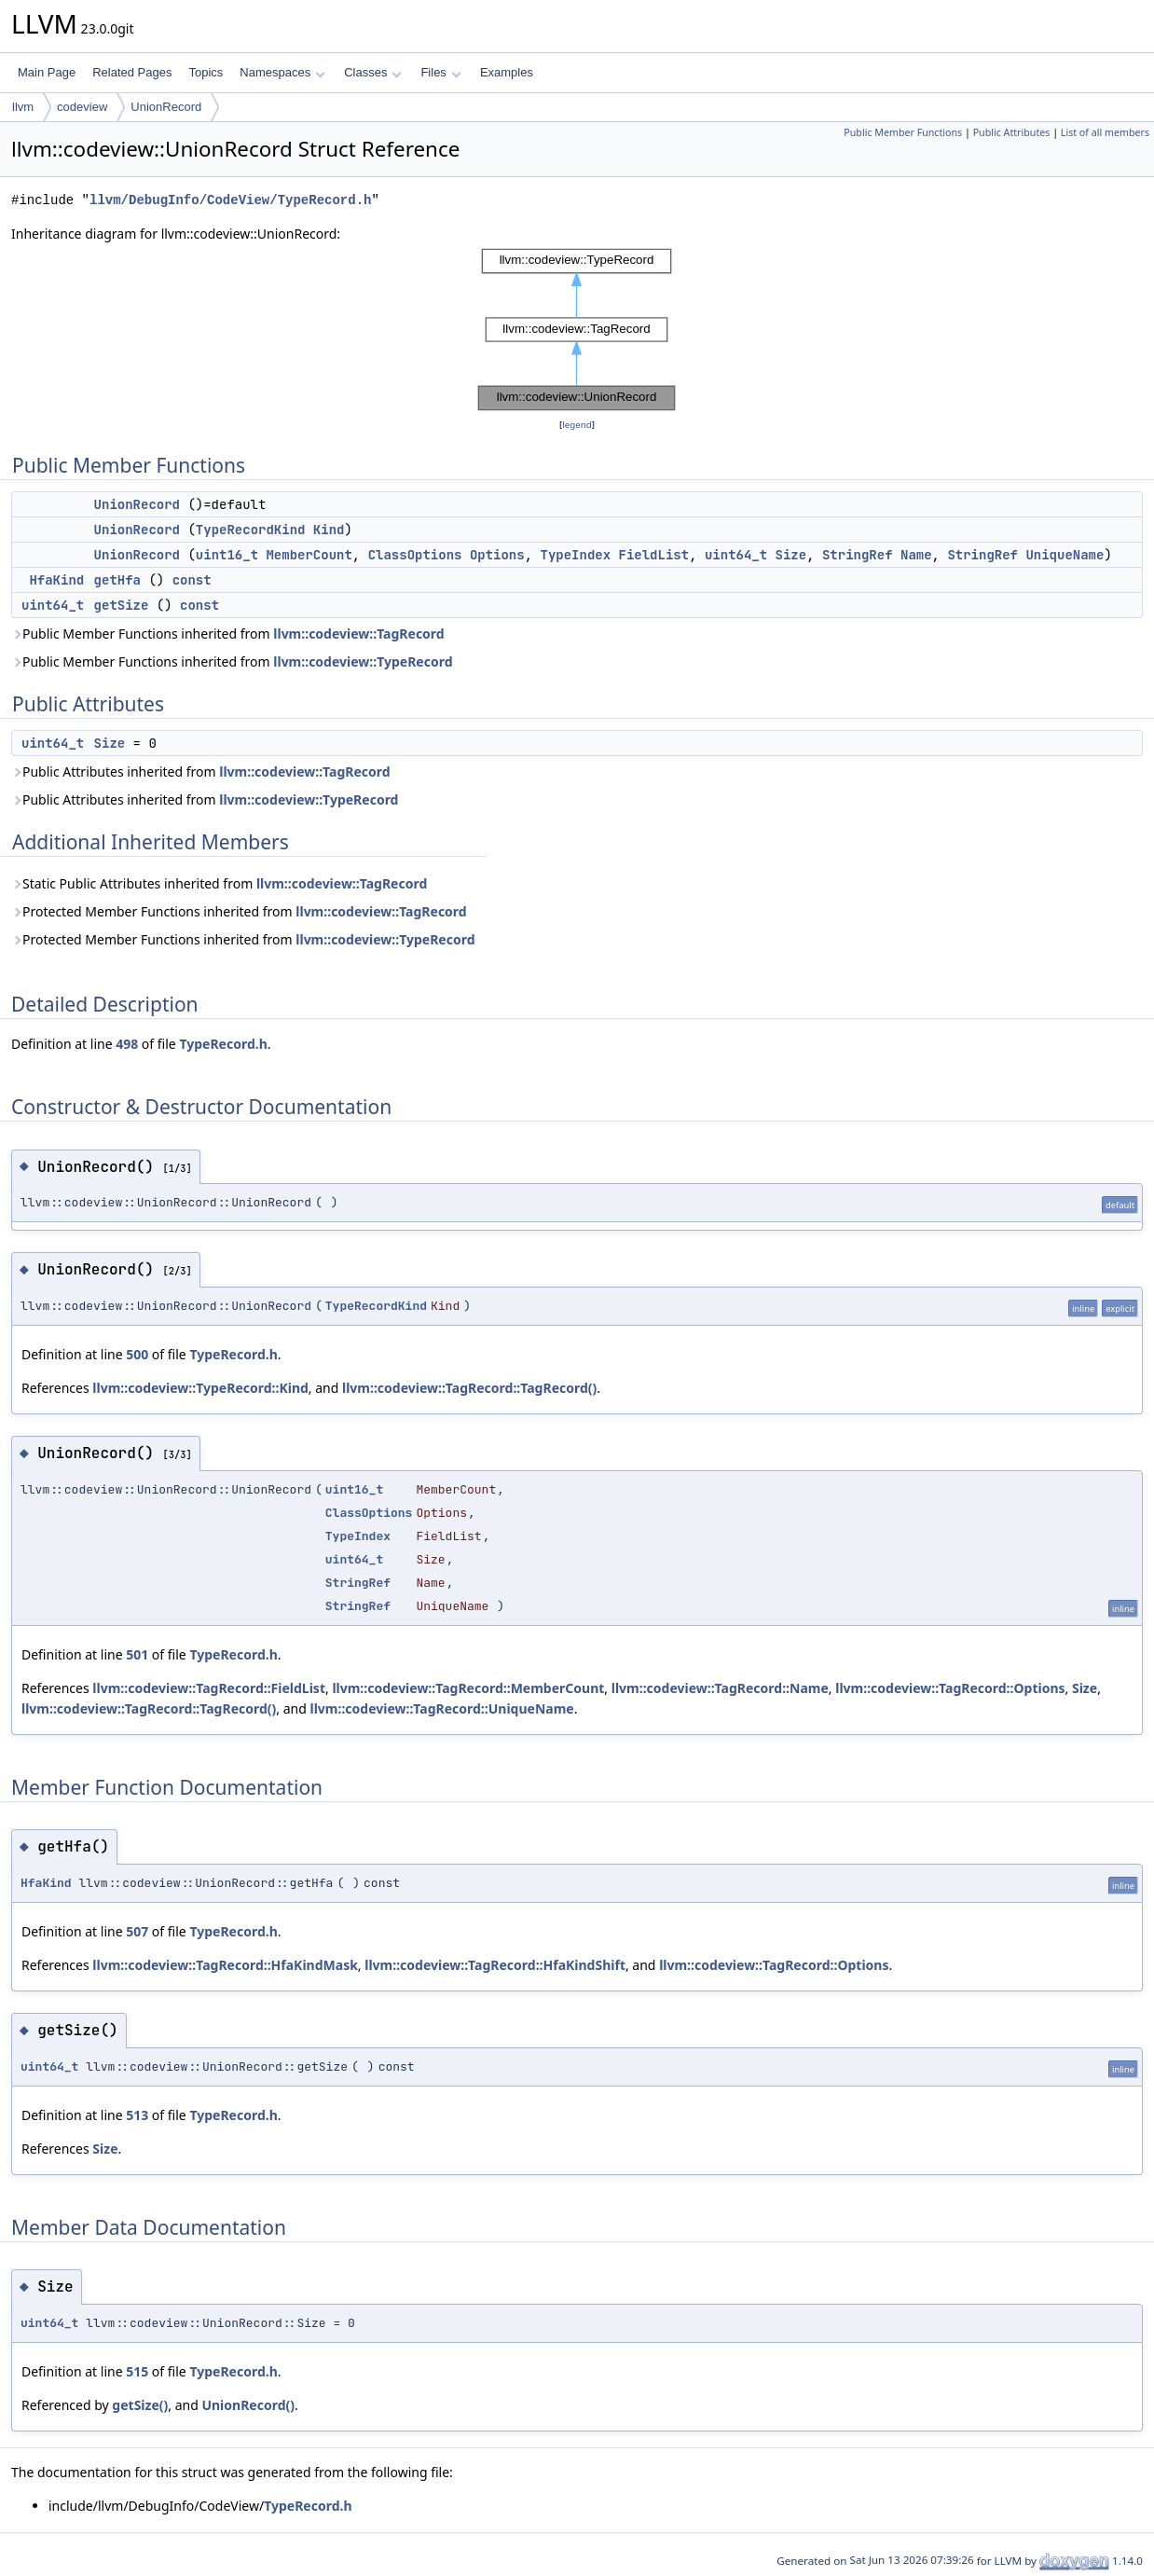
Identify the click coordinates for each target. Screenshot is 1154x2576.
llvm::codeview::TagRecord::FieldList (208, 1688)
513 (137, 2115)
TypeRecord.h (223, 1044)
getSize (121, 605)
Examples (506, 72)
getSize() (140, 2405)
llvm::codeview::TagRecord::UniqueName (441, 1708)
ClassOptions (415, 554)
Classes (373, 72)
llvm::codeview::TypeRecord (362, 661)
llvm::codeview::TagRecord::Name (720, 1688)
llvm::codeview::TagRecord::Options (950, 1688)
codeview (82, 107)
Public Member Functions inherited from (228, 633)
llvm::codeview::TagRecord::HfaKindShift (494, 1965)
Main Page (47, 72)
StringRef (857, 554)
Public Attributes (1012, 132)
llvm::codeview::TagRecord (358, 633)
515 (137, 2371)
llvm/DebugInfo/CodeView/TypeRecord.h (230, 200)
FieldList (654, 554)
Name (916, 554)
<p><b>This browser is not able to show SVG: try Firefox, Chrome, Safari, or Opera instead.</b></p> (577, 329)
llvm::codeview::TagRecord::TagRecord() (469, 1388)
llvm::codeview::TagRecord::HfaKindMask (225, 1965)
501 (137, 1654)
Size (791, 554)
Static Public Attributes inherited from (219, 883)
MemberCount (308, 554)
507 (137, 1931)
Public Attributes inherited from (201, 771)
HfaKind (56, 580)
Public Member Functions (903, 132)
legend (577, 425)
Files (440, 72)
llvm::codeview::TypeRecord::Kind (200, 1388)
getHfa (117, 580)
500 (137, 1354)
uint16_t (227, 554)
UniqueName (1064, 554)
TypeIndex (576, 554)
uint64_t (736, 554)
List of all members (1105, 132)
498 (127, 1044)
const (192, 580)
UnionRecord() (248, 2405)
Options (497, 554)
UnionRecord (166, 107)
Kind (329, 529)
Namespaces (282, 72)
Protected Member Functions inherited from (239, 911)
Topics (205, 72)
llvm (23, 107)
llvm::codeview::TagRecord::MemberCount (468, 1688)
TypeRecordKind (251, 529)
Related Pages (132, 72)
